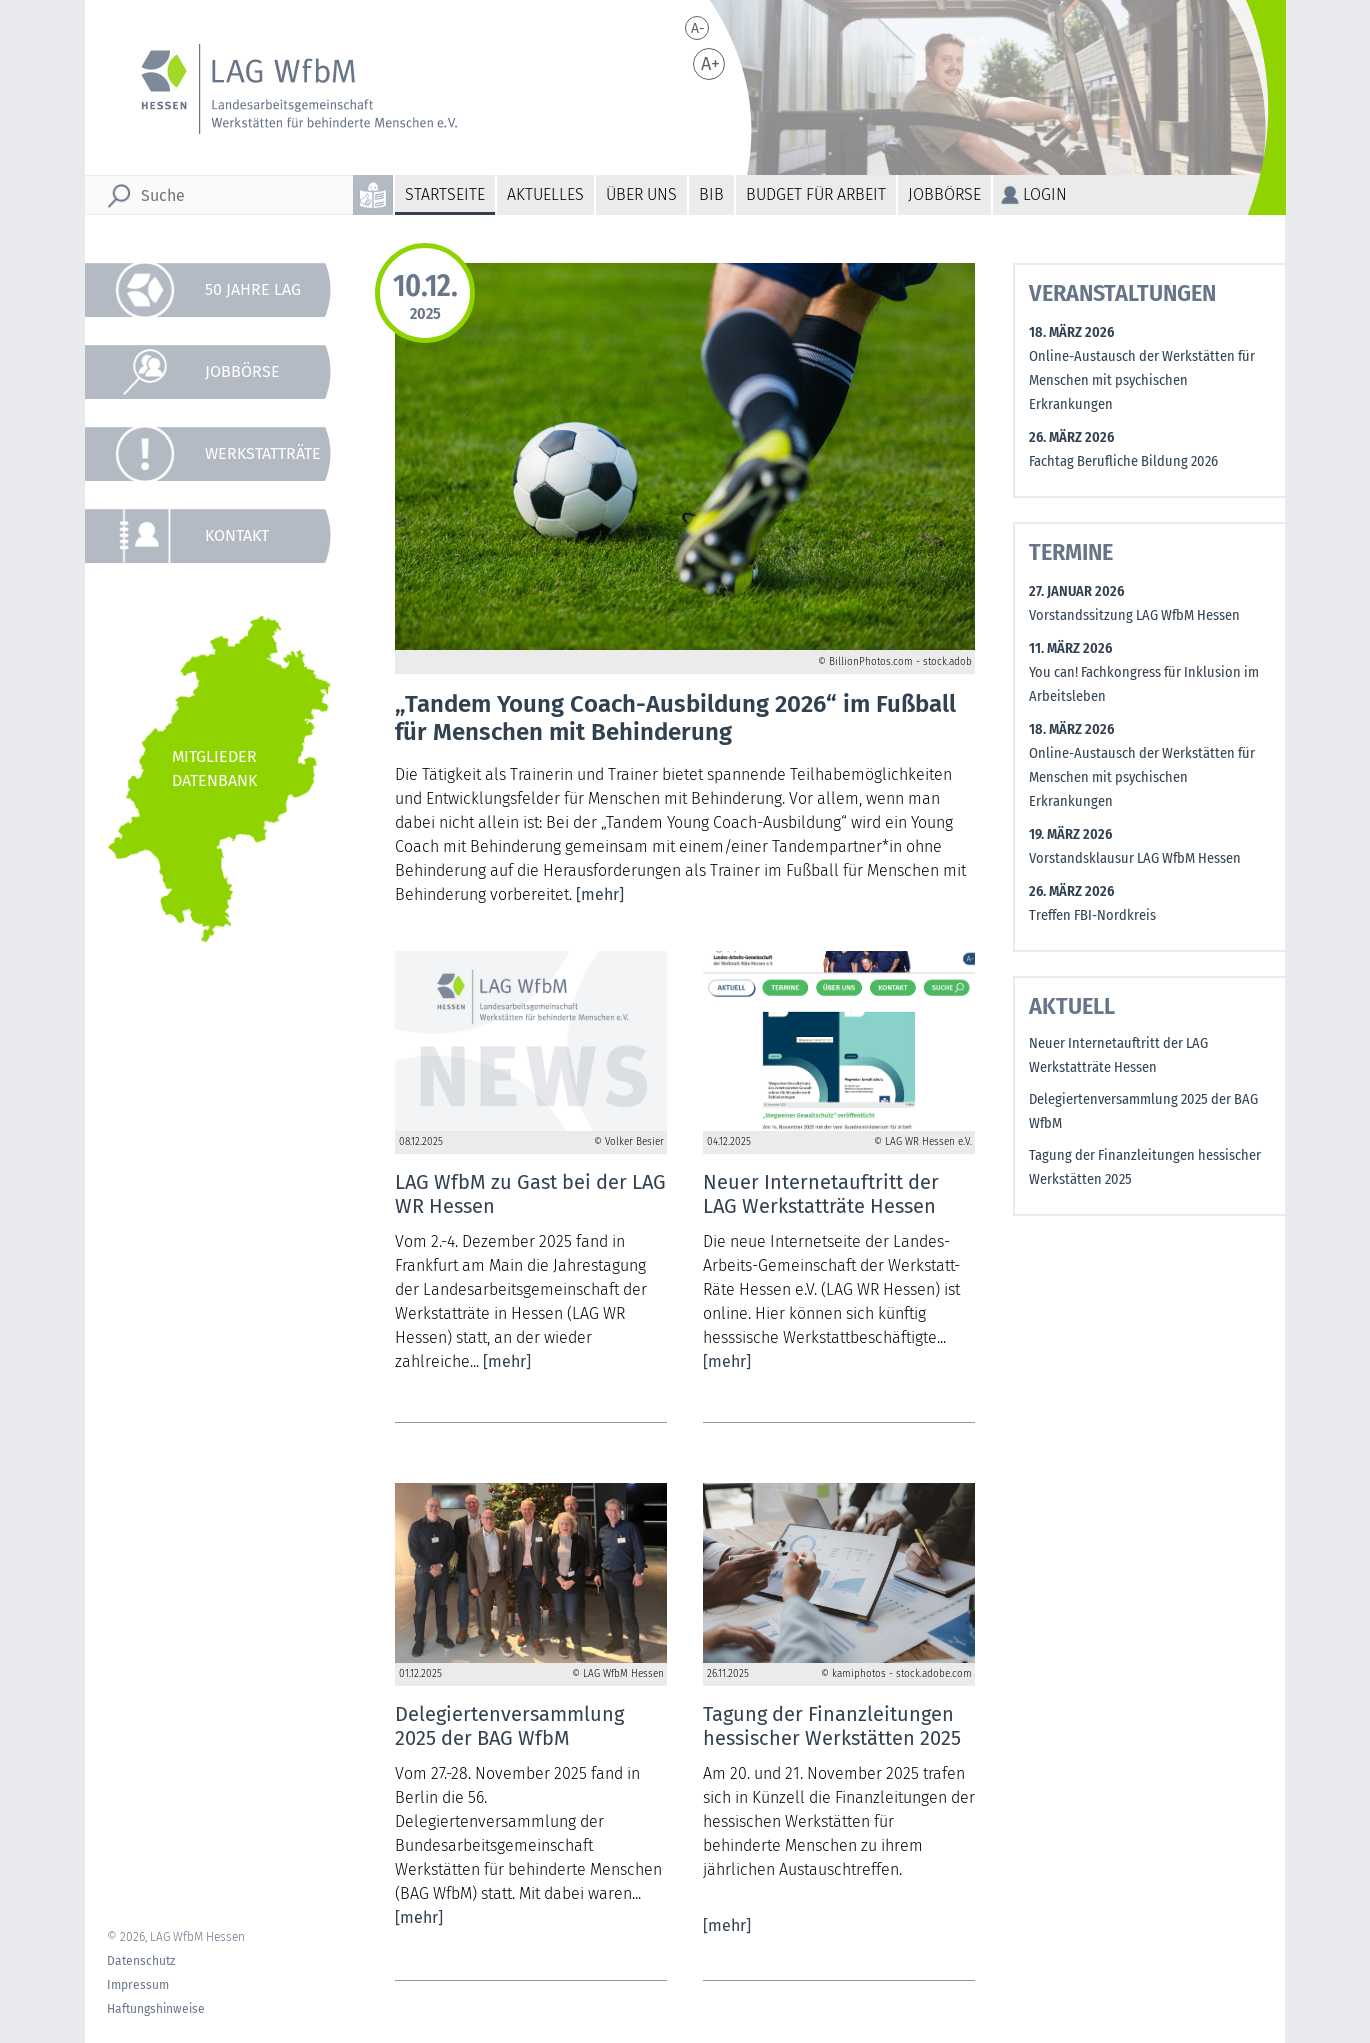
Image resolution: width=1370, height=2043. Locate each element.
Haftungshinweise (156, 2009)
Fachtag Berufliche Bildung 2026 (1123, 461)
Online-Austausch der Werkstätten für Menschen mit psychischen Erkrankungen (1142, 380)
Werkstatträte (263, 453)
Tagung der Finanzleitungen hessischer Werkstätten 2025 (1145, 1167)
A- (698, 28)
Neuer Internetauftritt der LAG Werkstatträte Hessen (1118, 1055)
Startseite (445, 194)
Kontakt (237, 535)
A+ (710, 64)
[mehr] (600, 894)
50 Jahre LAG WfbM (253, 298)
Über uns (641, 194)
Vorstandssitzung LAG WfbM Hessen (1134, 615)
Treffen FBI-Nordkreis (1092, 915)
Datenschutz (141, 1961)
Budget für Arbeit (816, 194)
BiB (711, 194)
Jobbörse (944, 194)
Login (1045, 194)
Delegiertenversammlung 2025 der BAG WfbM (1143, 1111)
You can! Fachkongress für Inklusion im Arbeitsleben (1144, 684)
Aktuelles (545, 194)
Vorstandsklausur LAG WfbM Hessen (1135, 858)
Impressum (138, 1985)
